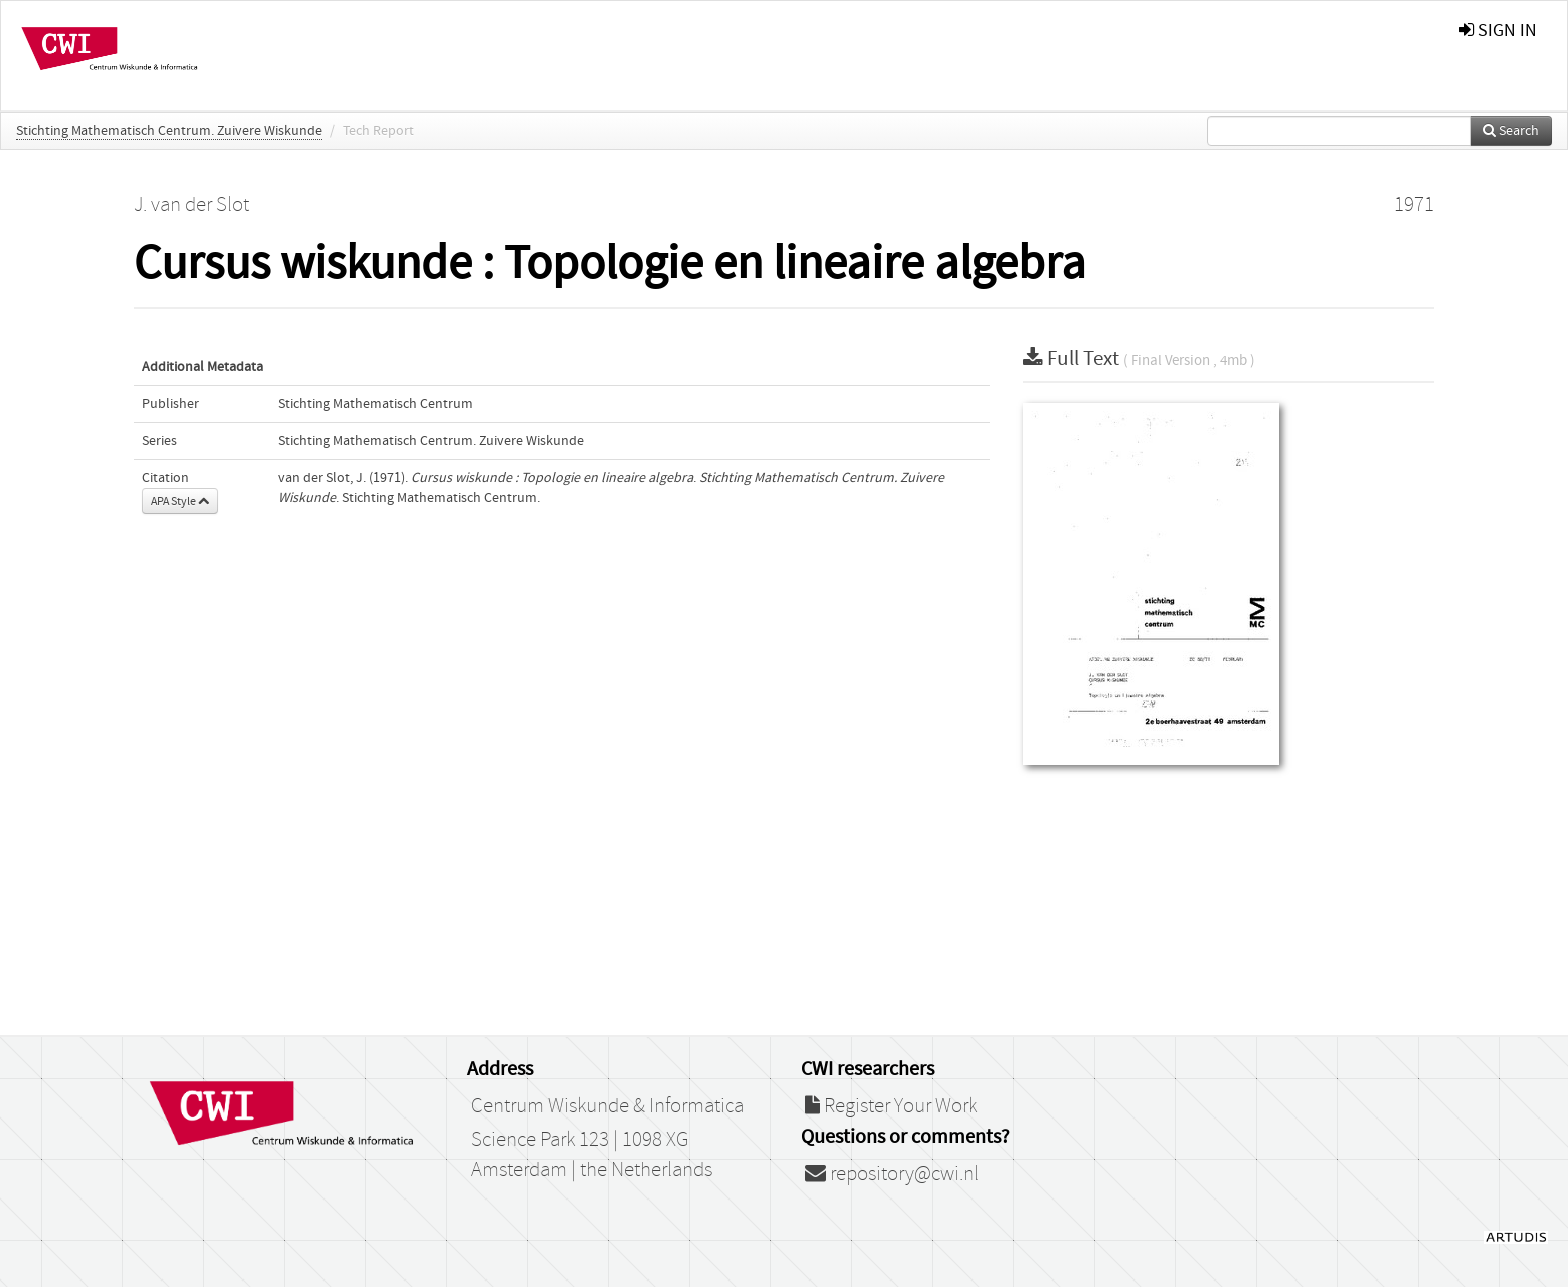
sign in (1498, 30)
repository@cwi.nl (892, 1174)
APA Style (180, 501)
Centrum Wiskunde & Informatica (607, 1106)
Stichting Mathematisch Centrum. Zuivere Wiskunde (169, 131)
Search (1511, 131)
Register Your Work (891, 1106)
